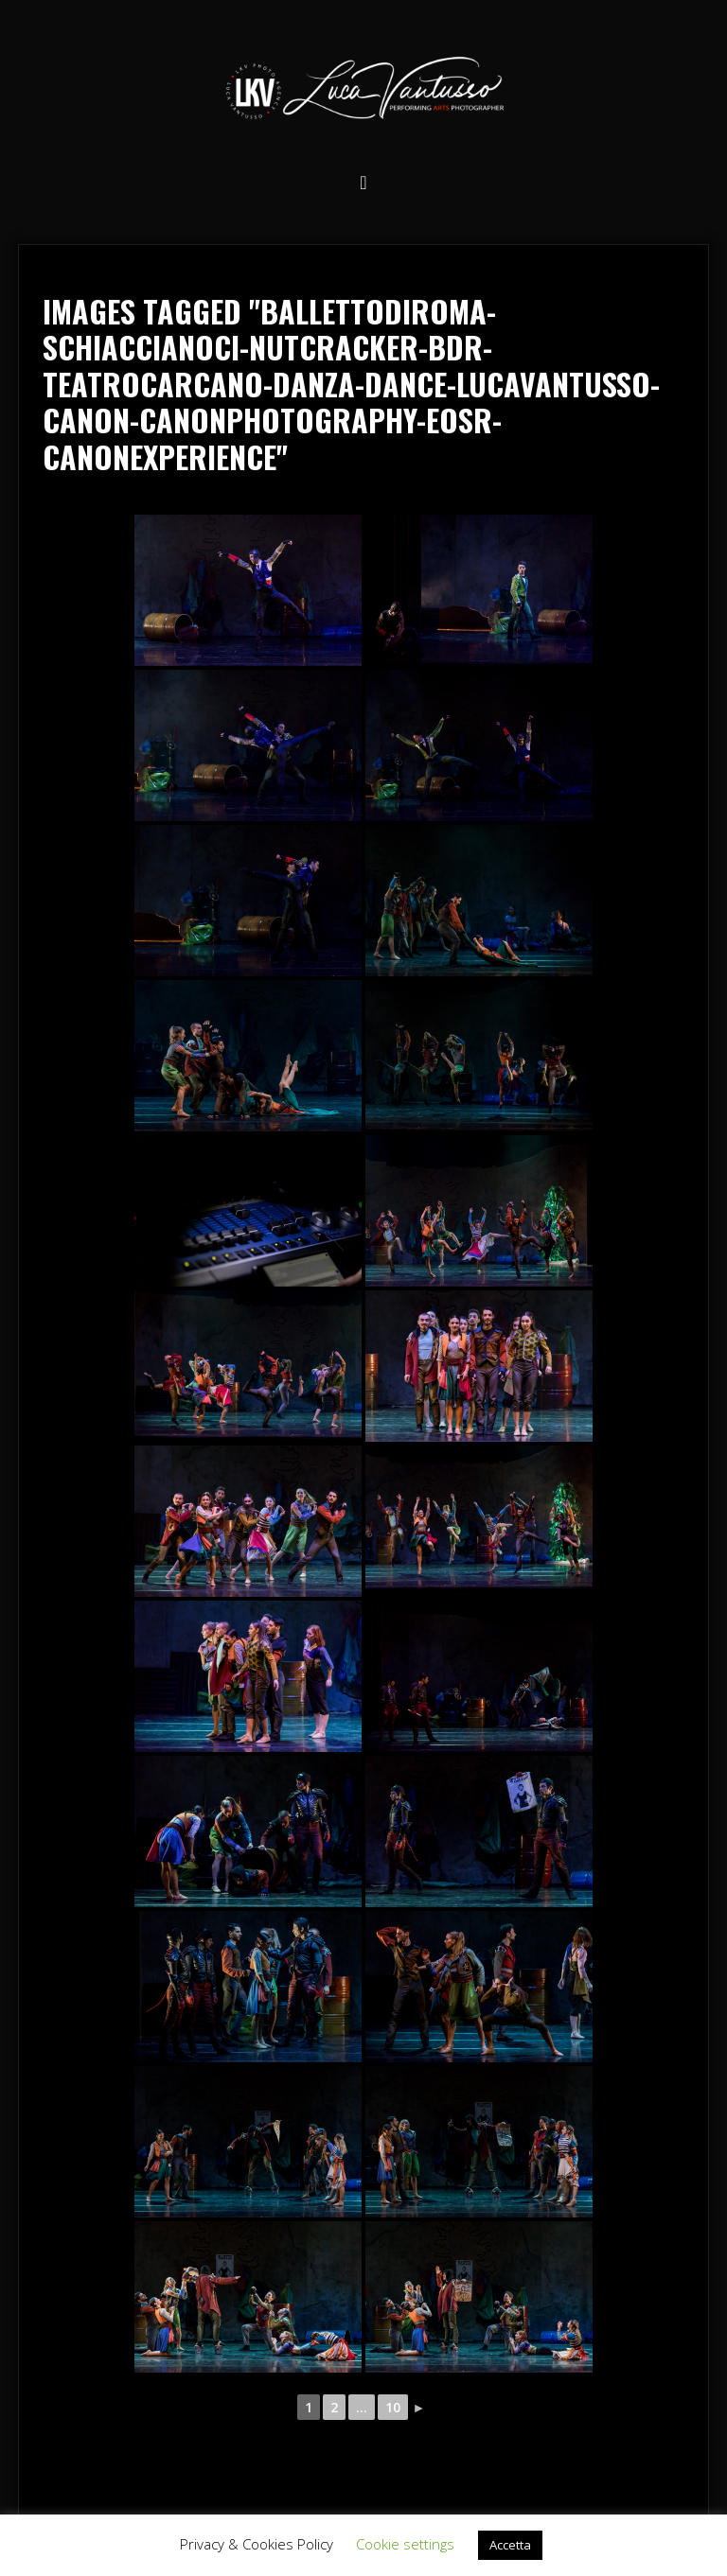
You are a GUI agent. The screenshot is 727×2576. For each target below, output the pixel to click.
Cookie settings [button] (405, 2543)
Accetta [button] (510, 2544)
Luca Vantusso (363, 91)
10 (392, 2407)
